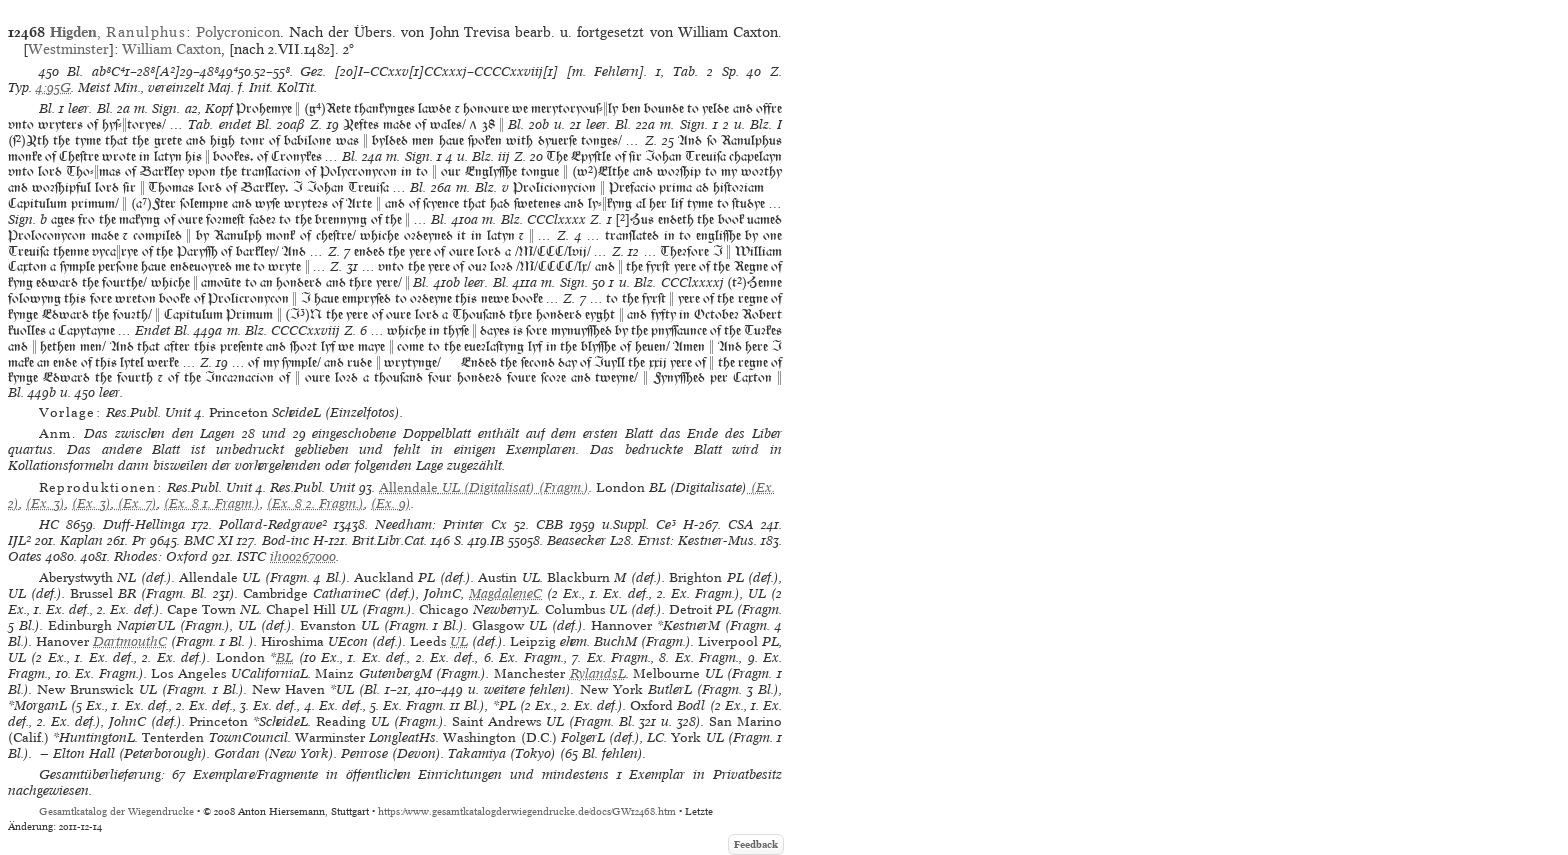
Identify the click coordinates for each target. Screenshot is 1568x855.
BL (284, 657)
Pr (139, 540)
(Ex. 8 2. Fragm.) (315, 503)
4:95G (53, 87)
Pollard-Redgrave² (273, 524)
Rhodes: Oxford (161, 556)
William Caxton (171, 49)
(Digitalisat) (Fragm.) (484, 487)
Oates (25, 556)
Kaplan (81, 540)
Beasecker (576, 540)
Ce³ (666, 524)
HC (49, 524)
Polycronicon (238, 32)
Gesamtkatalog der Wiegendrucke (116, 811)
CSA (741, 524)
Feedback (756, 844)
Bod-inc (285, 540)
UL (459, 641)
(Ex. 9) (391, 503)
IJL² (19, 540)
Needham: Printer (429, 524)
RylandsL (598, 673)
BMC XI (208, 540)
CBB (549, 524)
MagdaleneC (505, 593)
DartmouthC (130, 641)
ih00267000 (303, 556)
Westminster (68, 49)
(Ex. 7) (135, 503)
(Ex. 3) (45, 503)
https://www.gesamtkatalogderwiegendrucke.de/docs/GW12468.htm (527, 811)
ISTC (251, 556)
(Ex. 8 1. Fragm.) (212, 503)
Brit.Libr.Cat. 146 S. (408, 540)
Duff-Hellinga (144, 524)
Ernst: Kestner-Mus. (697, 540)
